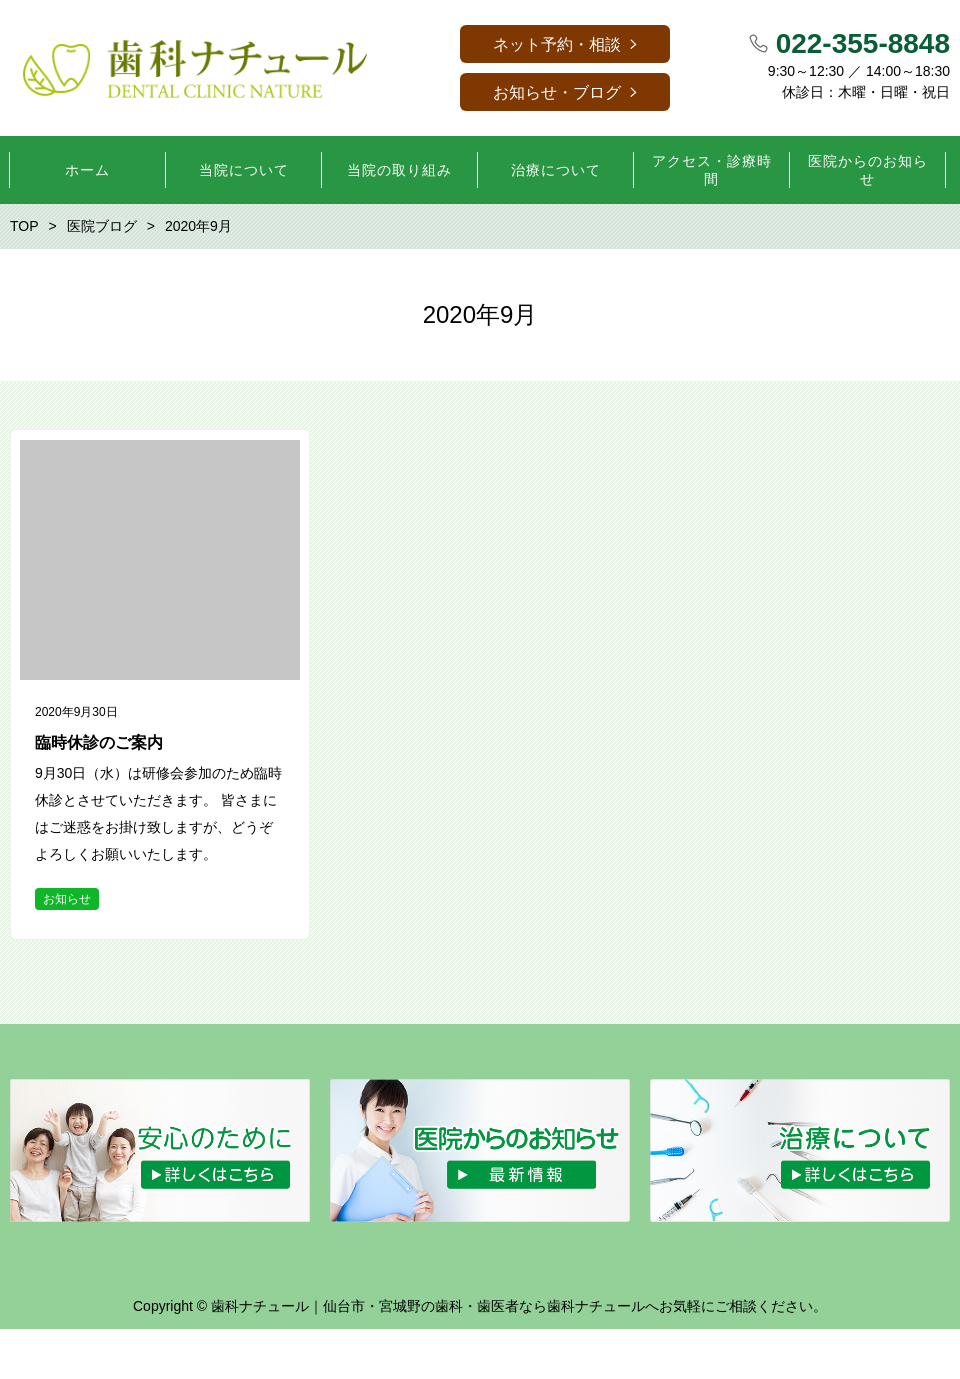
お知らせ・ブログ (557, 92)
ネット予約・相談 (557, 44)
